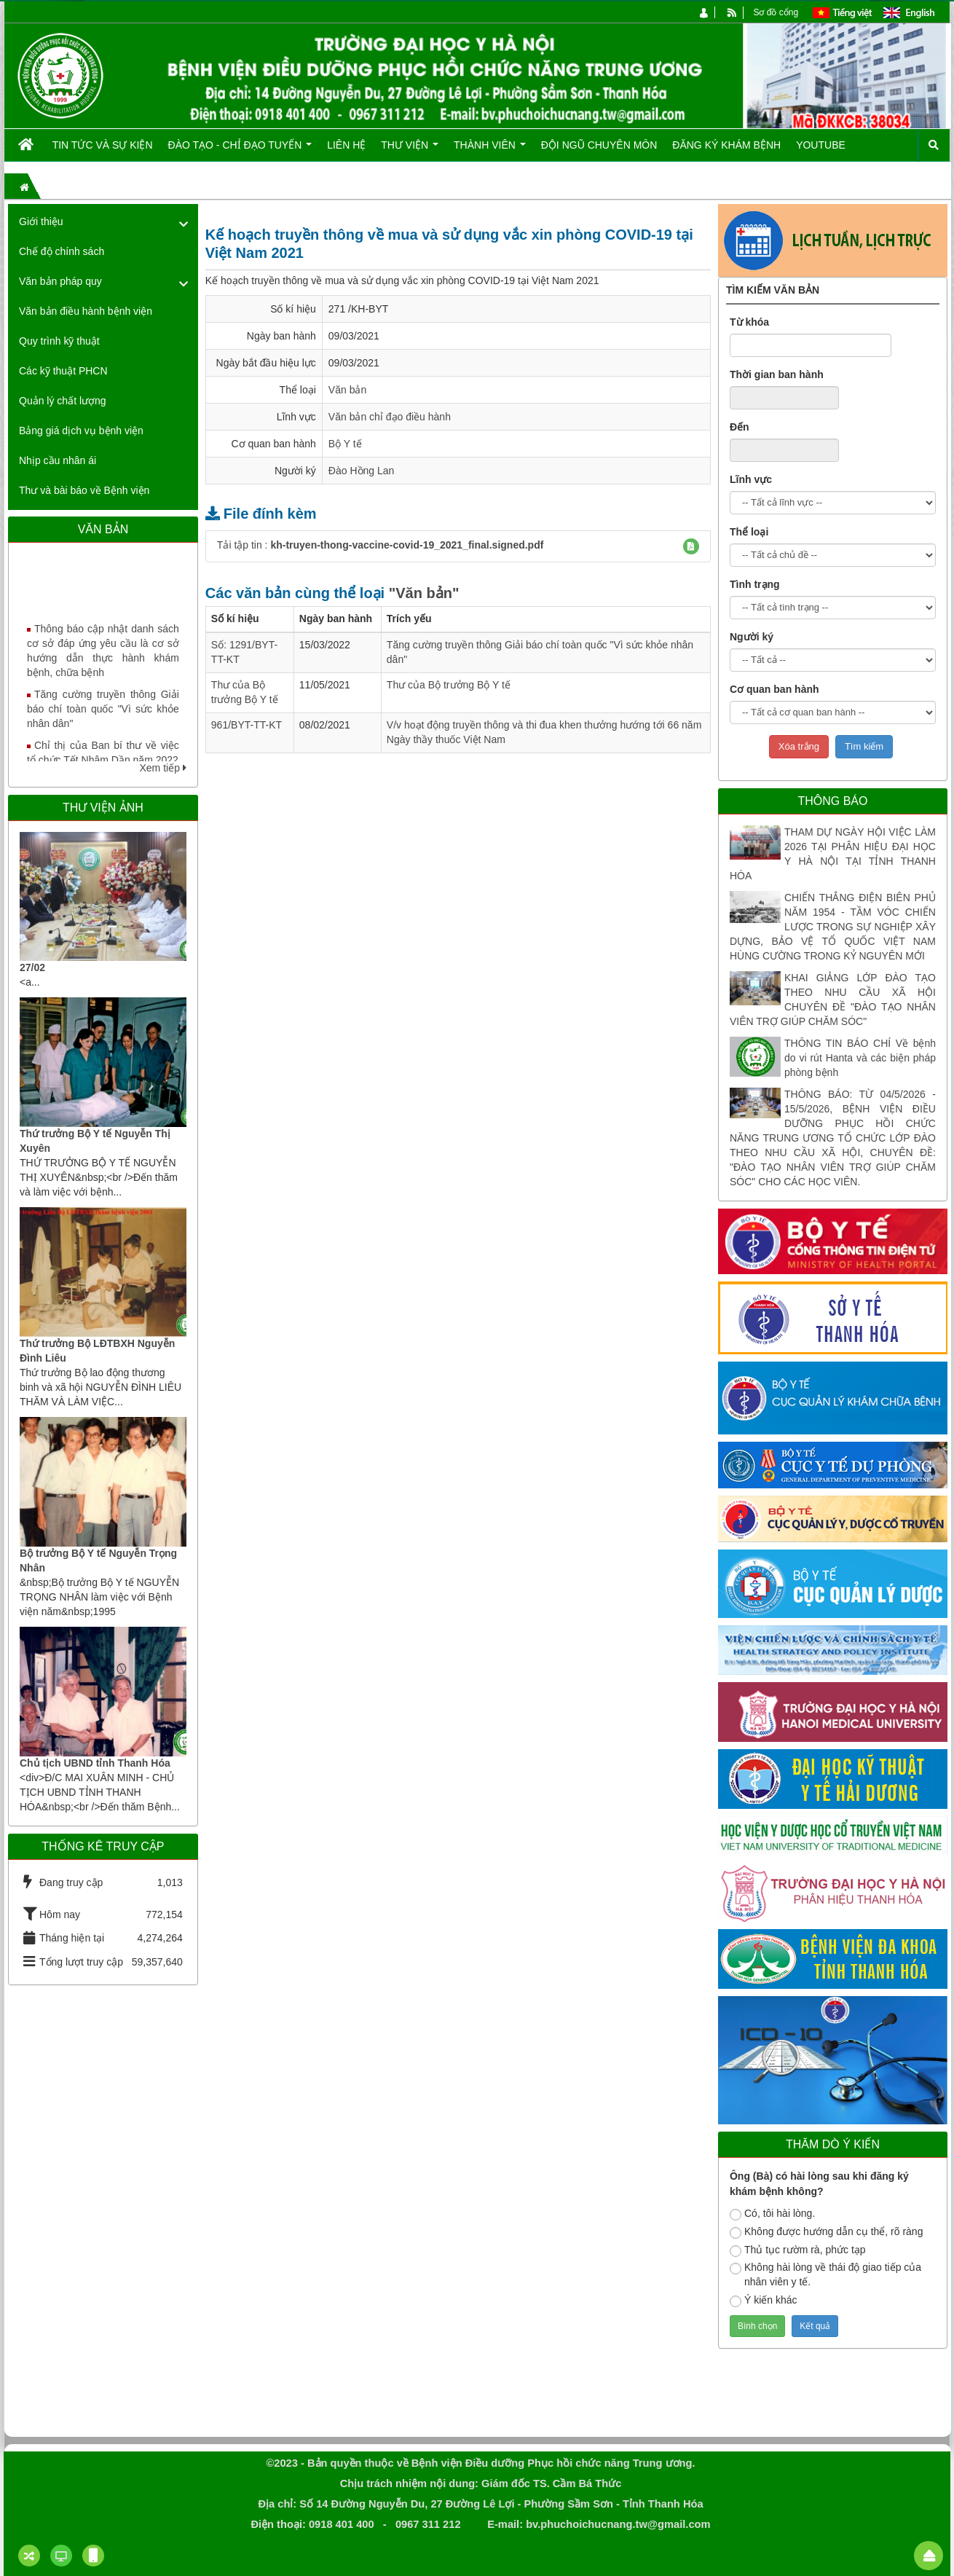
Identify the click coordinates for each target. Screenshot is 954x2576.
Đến (739, 427)
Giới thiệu (41, 221)
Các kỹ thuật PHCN (63, 371)
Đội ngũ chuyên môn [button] (599, 145)
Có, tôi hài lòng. (772, 2213)
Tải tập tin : (380, 545)
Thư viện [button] (409, 150)
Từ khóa (749, 322)
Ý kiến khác (763, 2300)
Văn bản (347, 390)
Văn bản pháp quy (60, 281)
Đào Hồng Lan (361, 470)
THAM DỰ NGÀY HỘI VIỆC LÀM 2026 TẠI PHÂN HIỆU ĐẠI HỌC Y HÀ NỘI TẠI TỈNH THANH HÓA (833, 853)
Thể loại (749, 532)
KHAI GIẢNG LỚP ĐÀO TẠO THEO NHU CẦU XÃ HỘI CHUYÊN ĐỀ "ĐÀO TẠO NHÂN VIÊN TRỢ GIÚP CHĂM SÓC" (833, 999)
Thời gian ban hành (777, 374)
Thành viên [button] (490, 150)
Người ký (751, 637)
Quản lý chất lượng (62, 401)
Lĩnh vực (751, 479)
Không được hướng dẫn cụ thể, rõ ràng (826, 2232)
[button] (690, 546)
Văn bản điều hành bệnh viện (85, 311)
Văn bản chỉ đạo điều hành (389, 417)
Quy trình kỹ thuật (59, 341)
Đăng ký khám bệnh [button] (726, 145)
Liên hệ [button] (346, 145)
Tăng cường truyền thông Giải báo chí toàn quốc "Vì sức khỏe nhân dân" (103, 722)
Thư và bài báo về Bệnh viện (84, 490)
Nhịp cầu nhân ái (57, 460)
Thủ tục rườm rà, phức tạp (798, 2250)
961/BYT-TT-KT (246, 725)
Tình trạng (755, 584)
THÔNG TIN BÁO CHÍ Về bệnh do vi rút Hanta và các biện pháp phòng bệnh (860, 1057)
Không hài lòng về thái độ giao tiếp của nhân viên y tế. (825, 2274)
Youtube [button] (820, 145)
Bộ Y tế (345, 443)
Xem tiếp (162, 768)
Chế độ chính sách (61, 251)
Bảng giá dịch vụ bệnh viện (81, 430)
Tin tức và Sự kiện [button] (102, 145)
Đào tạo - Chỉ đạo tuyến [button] (240, 150)
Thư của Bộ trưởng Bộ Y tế (448, 685)
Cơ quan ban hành (774, 689)
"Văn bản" (424, 593)
